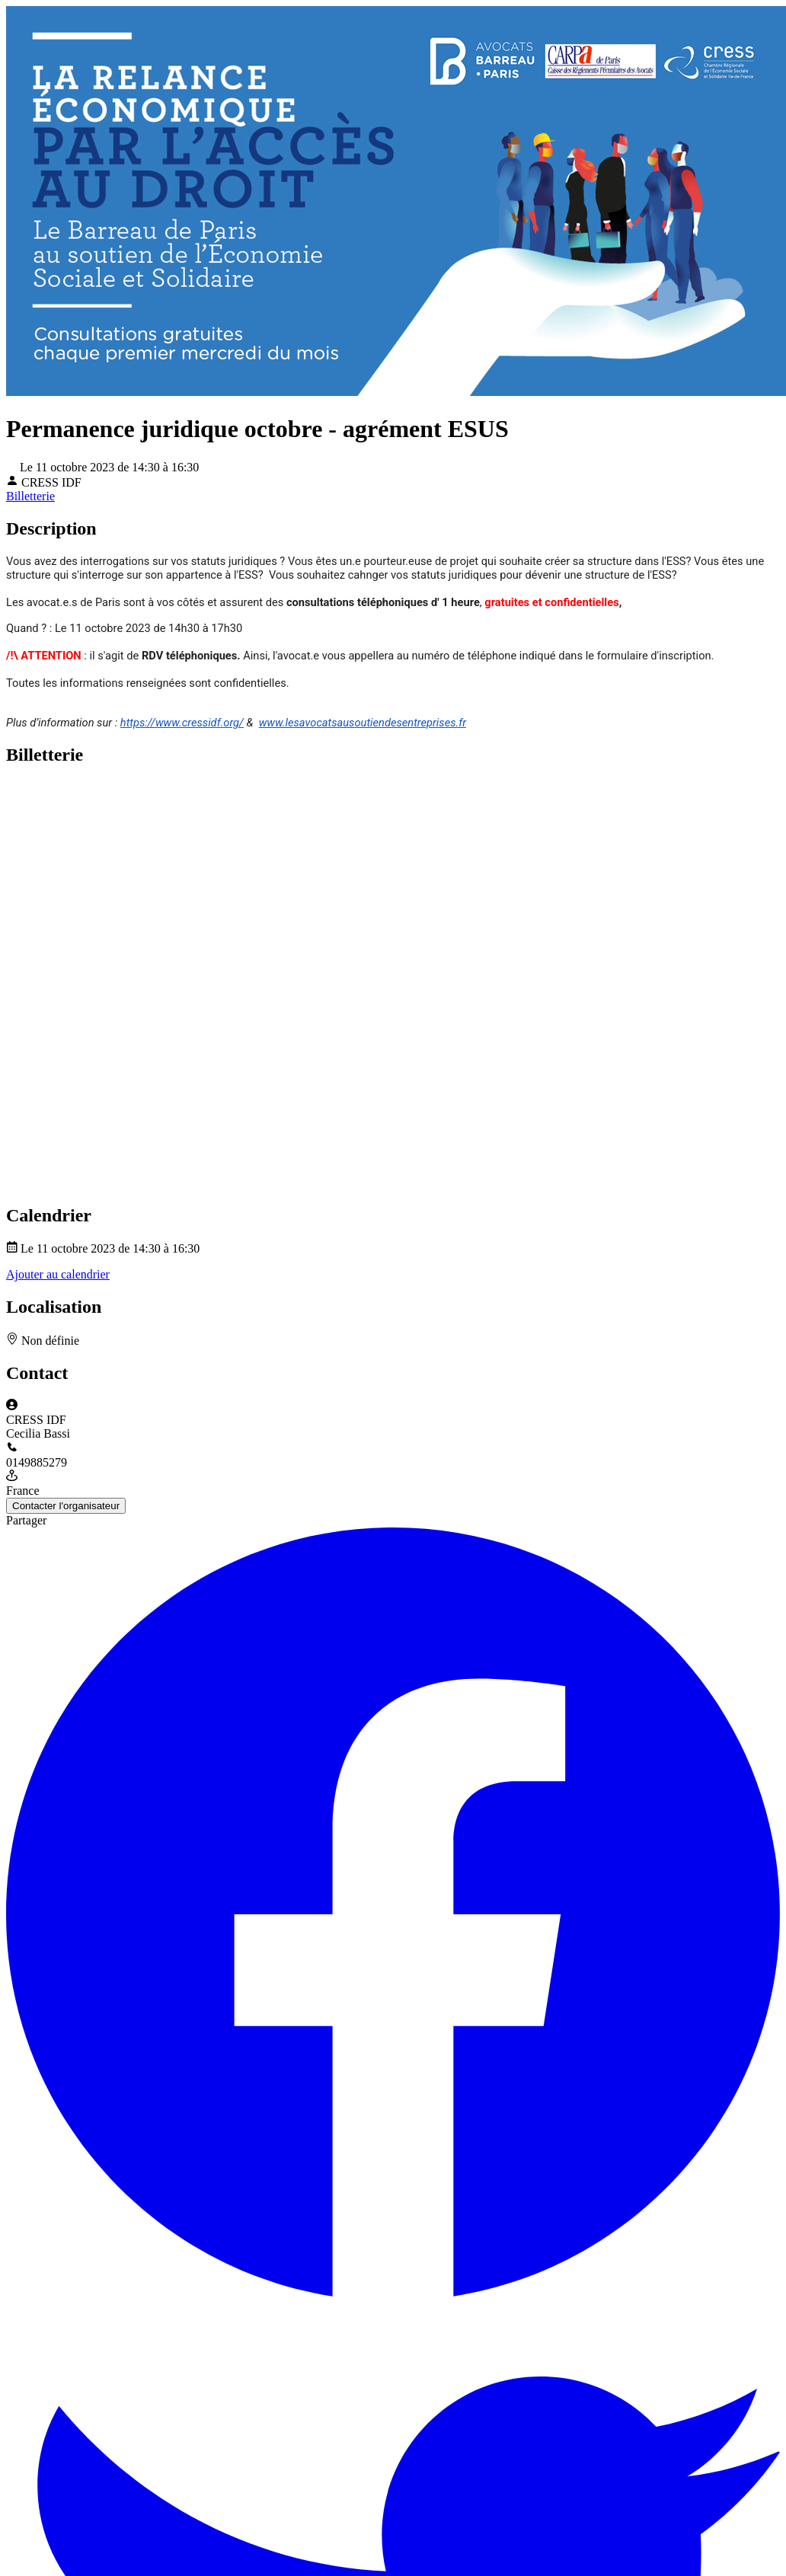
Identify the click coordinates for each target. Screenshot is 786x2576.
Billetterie (30, 496)
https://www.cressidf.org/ (182, 722)
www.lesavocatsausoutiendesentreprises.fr (362, 722)
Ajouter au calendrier (58, 1274)
